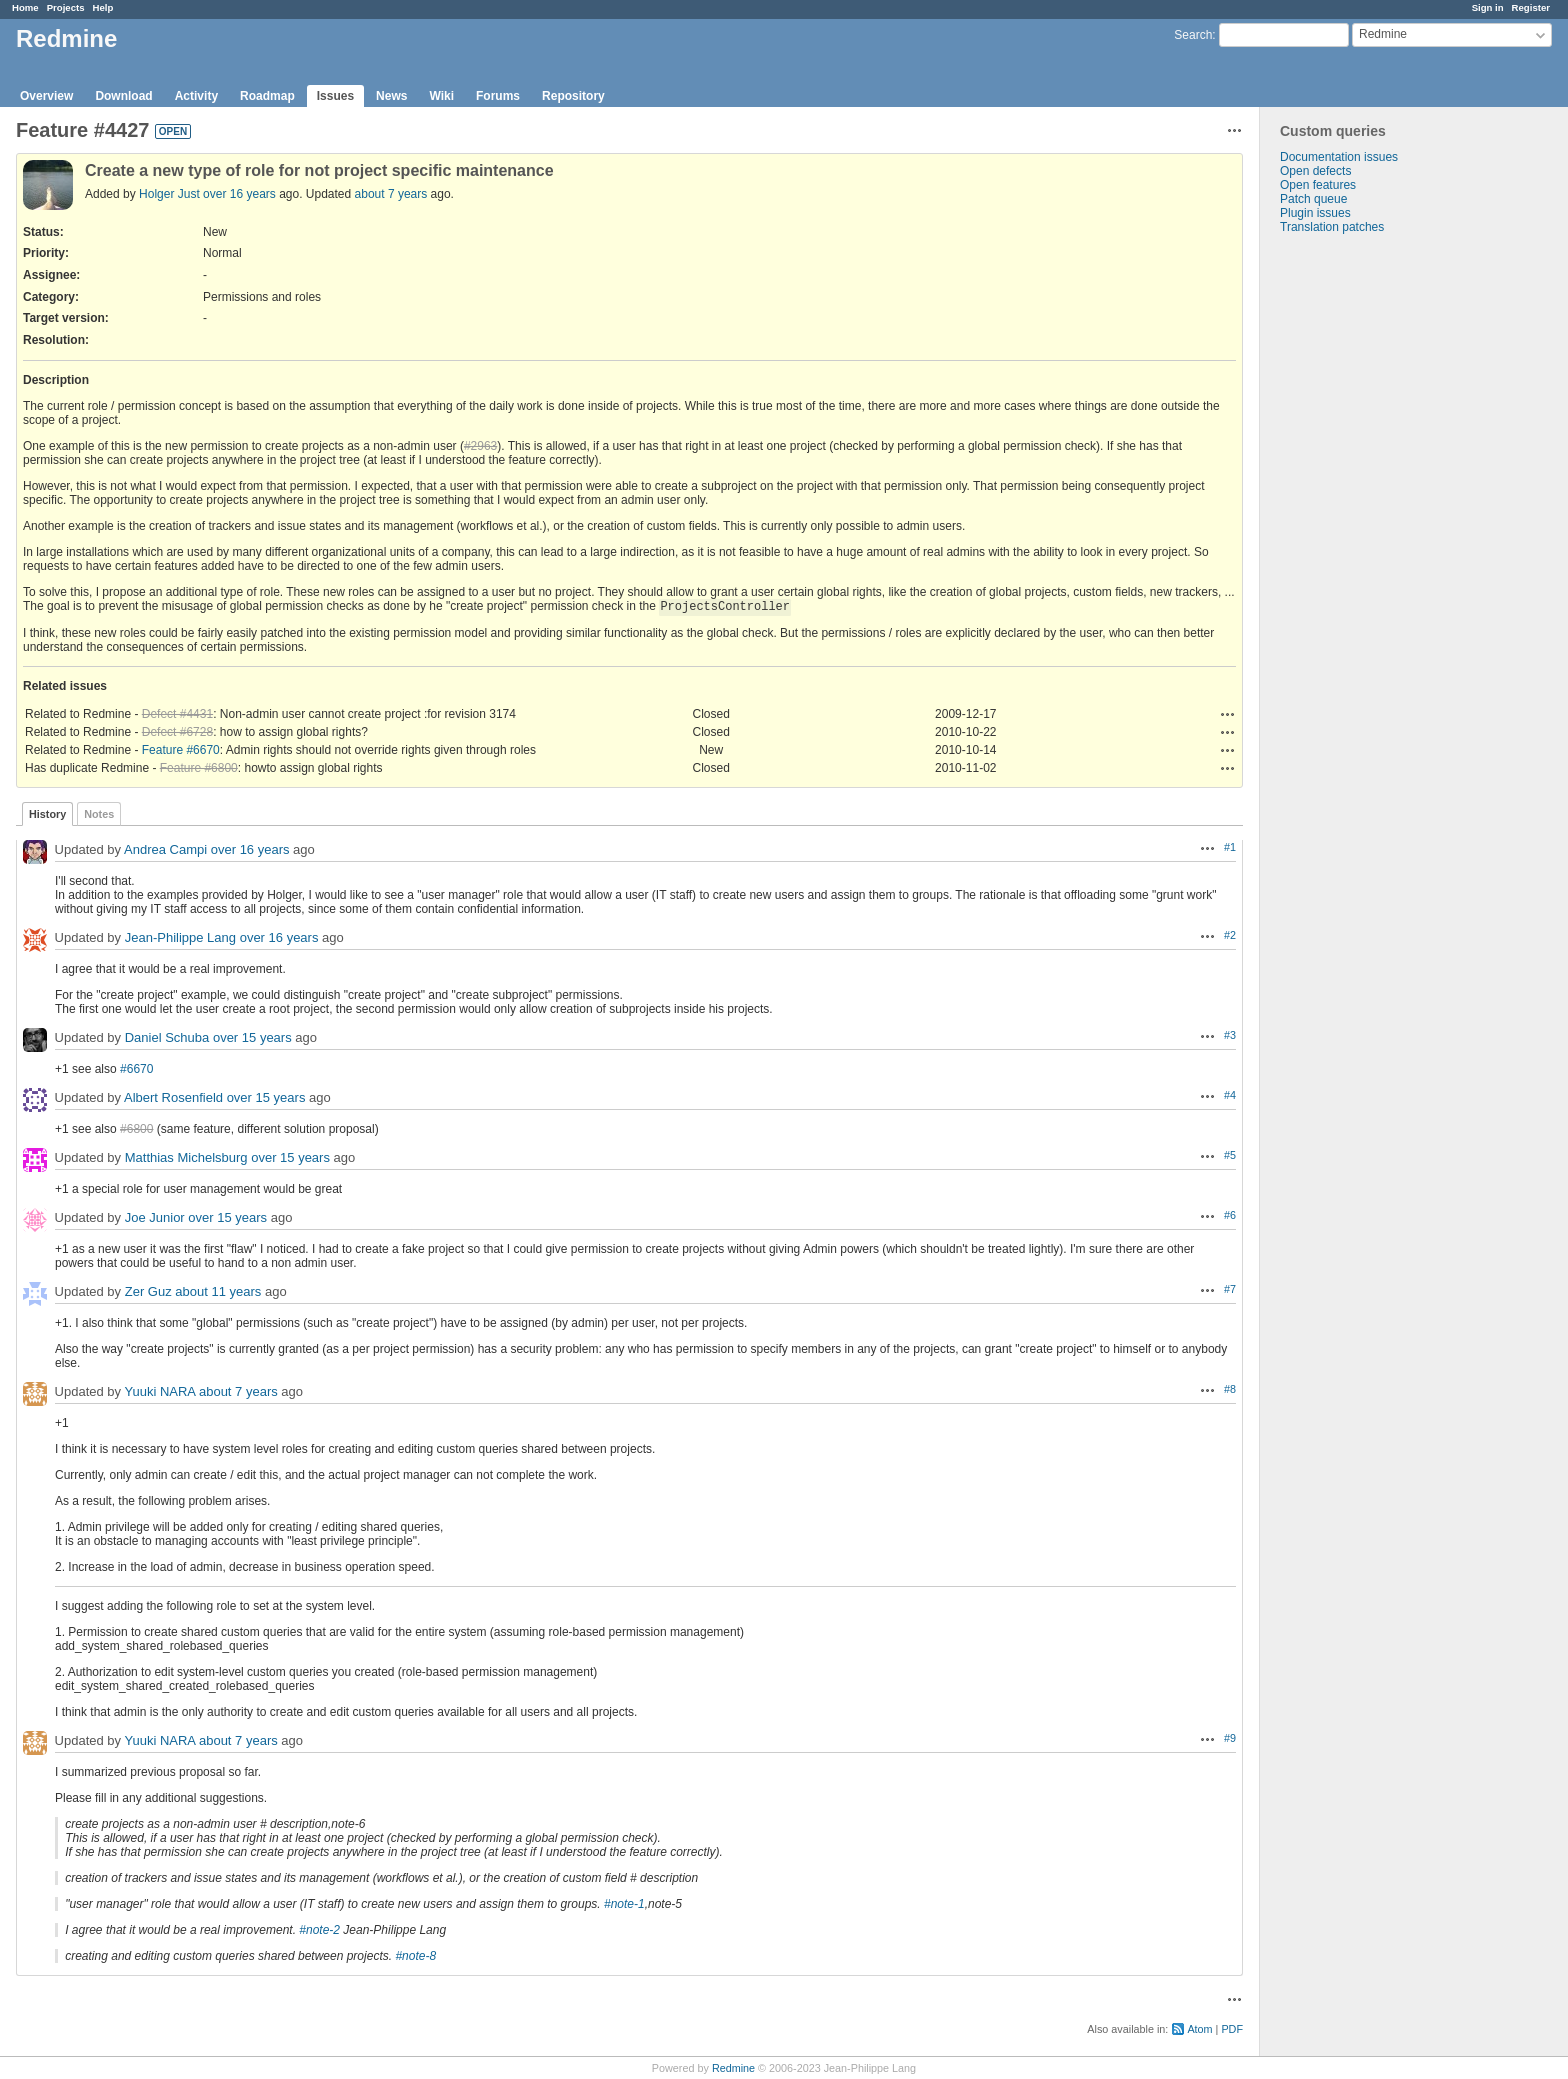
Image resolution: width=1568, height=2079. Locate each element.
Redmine (733, 2068)
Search (1193, 35)
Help (103, 7)
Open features (1318, 185)
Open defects (1315, 171)
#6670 (136, 1069)
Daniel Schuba (167, 1037)
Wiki (441, 96)
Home (25, 7)
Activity (196, 96)
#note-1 (624, 1904)
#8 (1230, 1389)
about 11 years (218, 1291)
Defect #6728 (177, 732)
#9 (1230, 1738)
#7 (1230, 1289)
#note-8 (415, 1956)
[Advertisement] (1360, 548)
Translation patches (1332, 227)
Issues (335, 96)
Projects (66, 7)
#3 (1230, 1035)
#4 (1230, 1095)
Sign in (1488, 7)
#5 (1230, 1155)
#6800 (136, 1129)
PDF (1232, 2029)
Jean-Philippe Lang (180, 937)
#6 (1230, 1215)
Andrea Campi (165, 849)
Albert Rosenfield (173, 1097)
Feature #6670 (181, 750)
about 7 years (391, 194)
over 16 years (239, 194)
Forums (498, 96)
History (47, 814)
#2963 (480, 446)
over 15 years (252, 1037)
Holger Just (169, 194)
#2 (1230, 935)
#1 (1230, 847)
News (391, 96)
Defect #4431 (177, 714)
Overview (46, 96)
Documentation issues (1339, 157)
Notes (99, 814)
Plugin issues (1315, 213)
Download (123, 96)
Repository (573, 96)
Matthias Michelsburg (186, 1157)
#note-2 (319, 1930)
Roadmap (267, 96)
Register (1531, 7)
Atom (1199, 2029)
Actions (1228, 714)
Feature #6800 (199, 768)
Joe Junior (155, 1217)
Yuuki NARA (159, 1391)
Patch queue (1313, 199)
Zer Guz (148, 1291)
